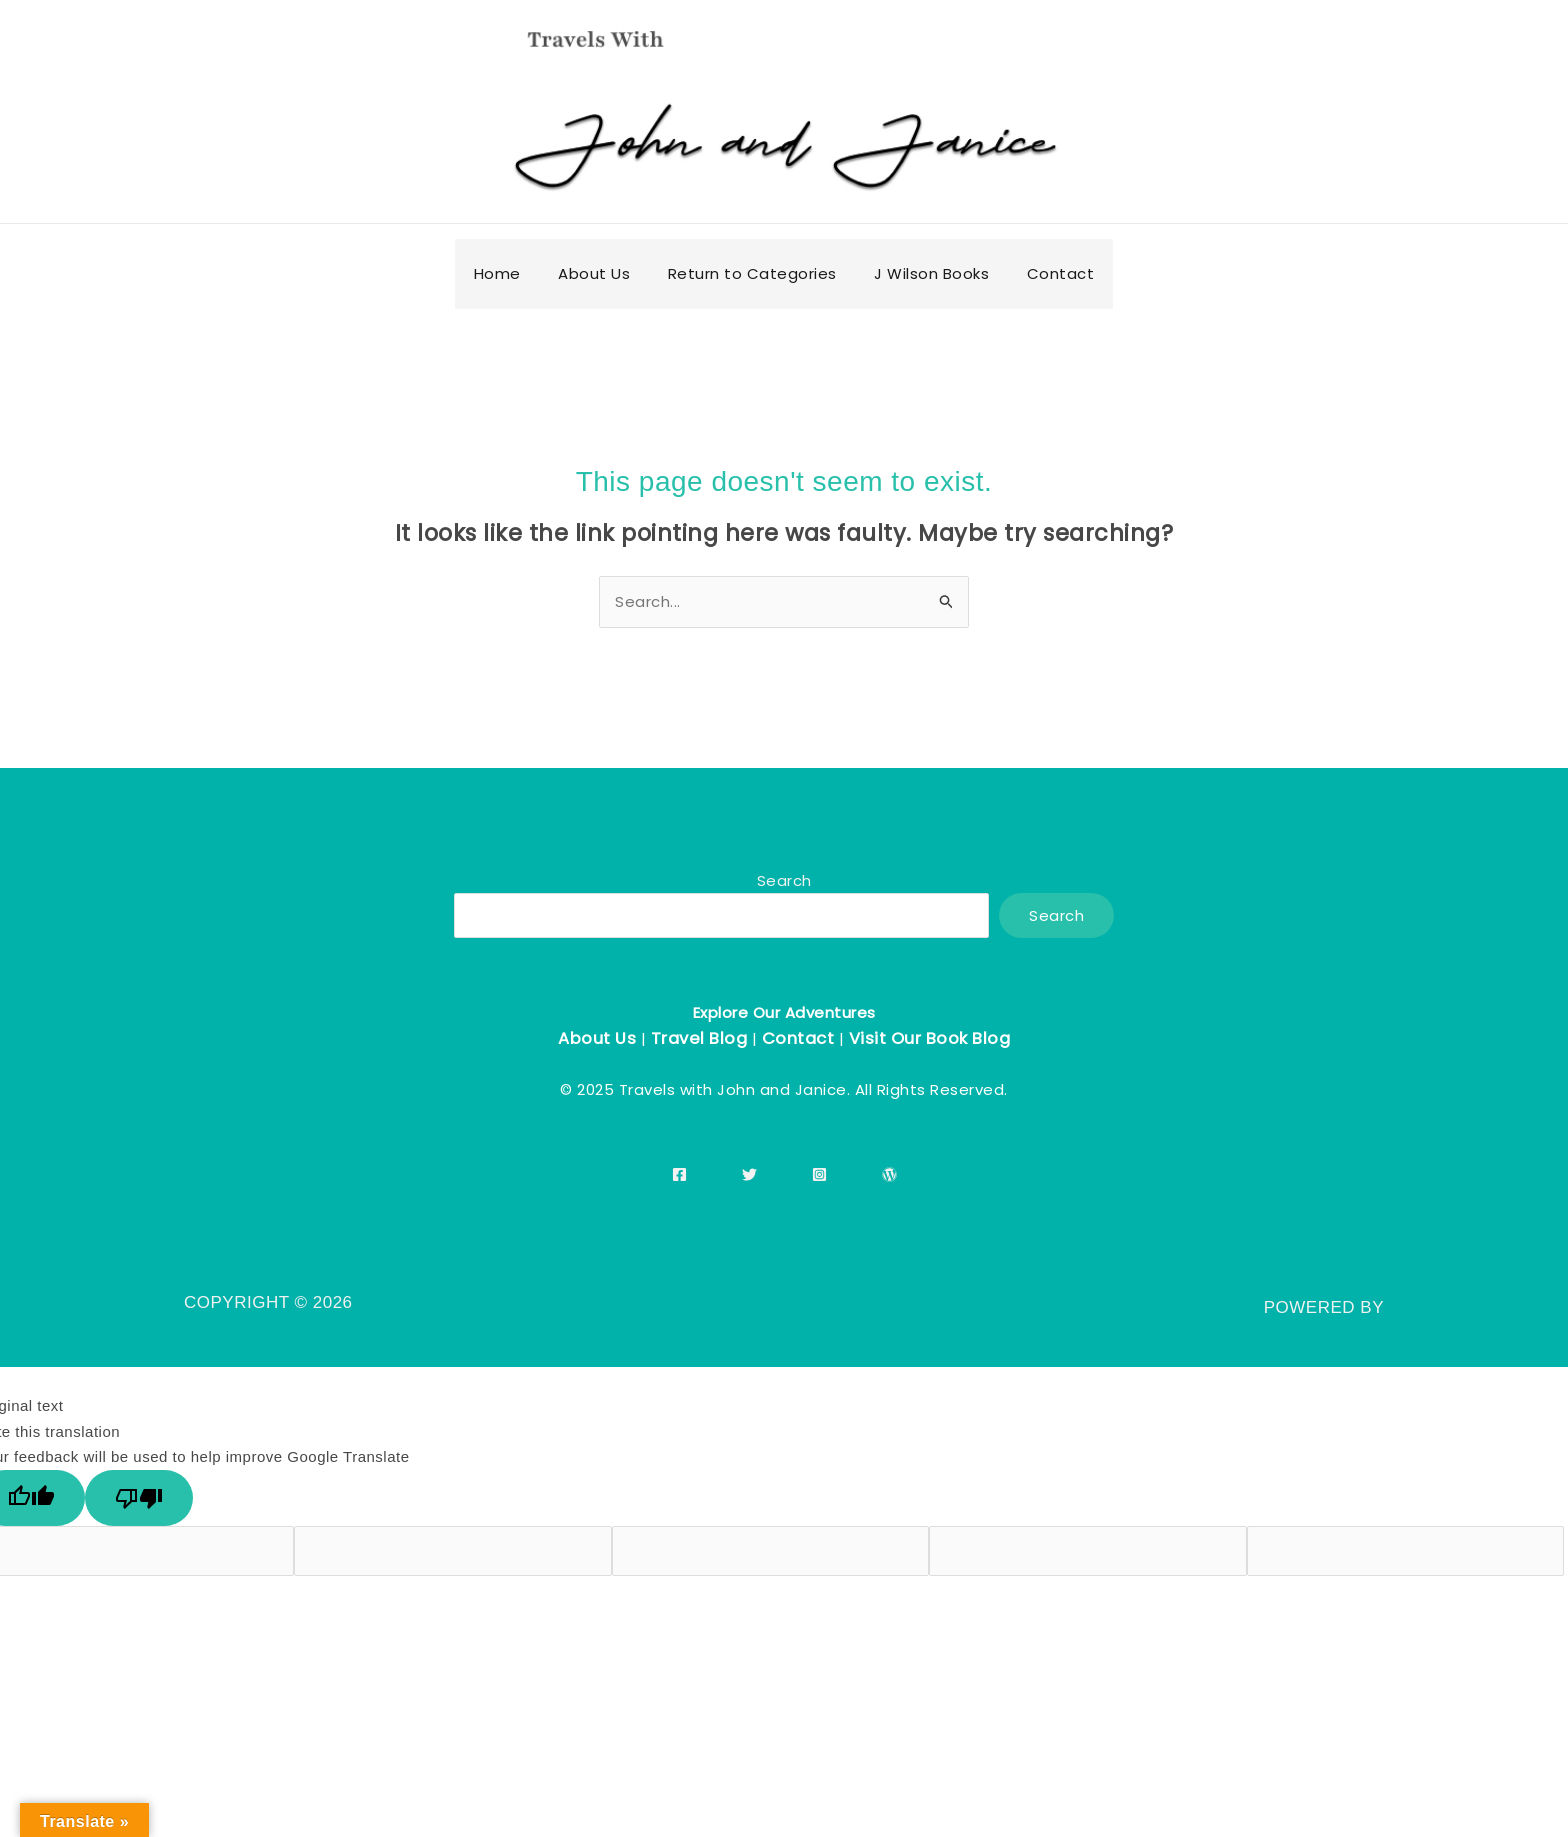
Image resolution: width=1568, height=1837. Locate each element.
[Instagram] (819, 1174)
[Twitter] (749, 1174)
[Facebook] (679, 1174)
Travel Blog (699, 1038)
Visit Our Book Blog (930, 1038)
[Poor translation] (139, 1498)
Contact (798, 1038)
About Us (597, 1038)
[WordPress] (889, 1174)
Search (784, 880)
